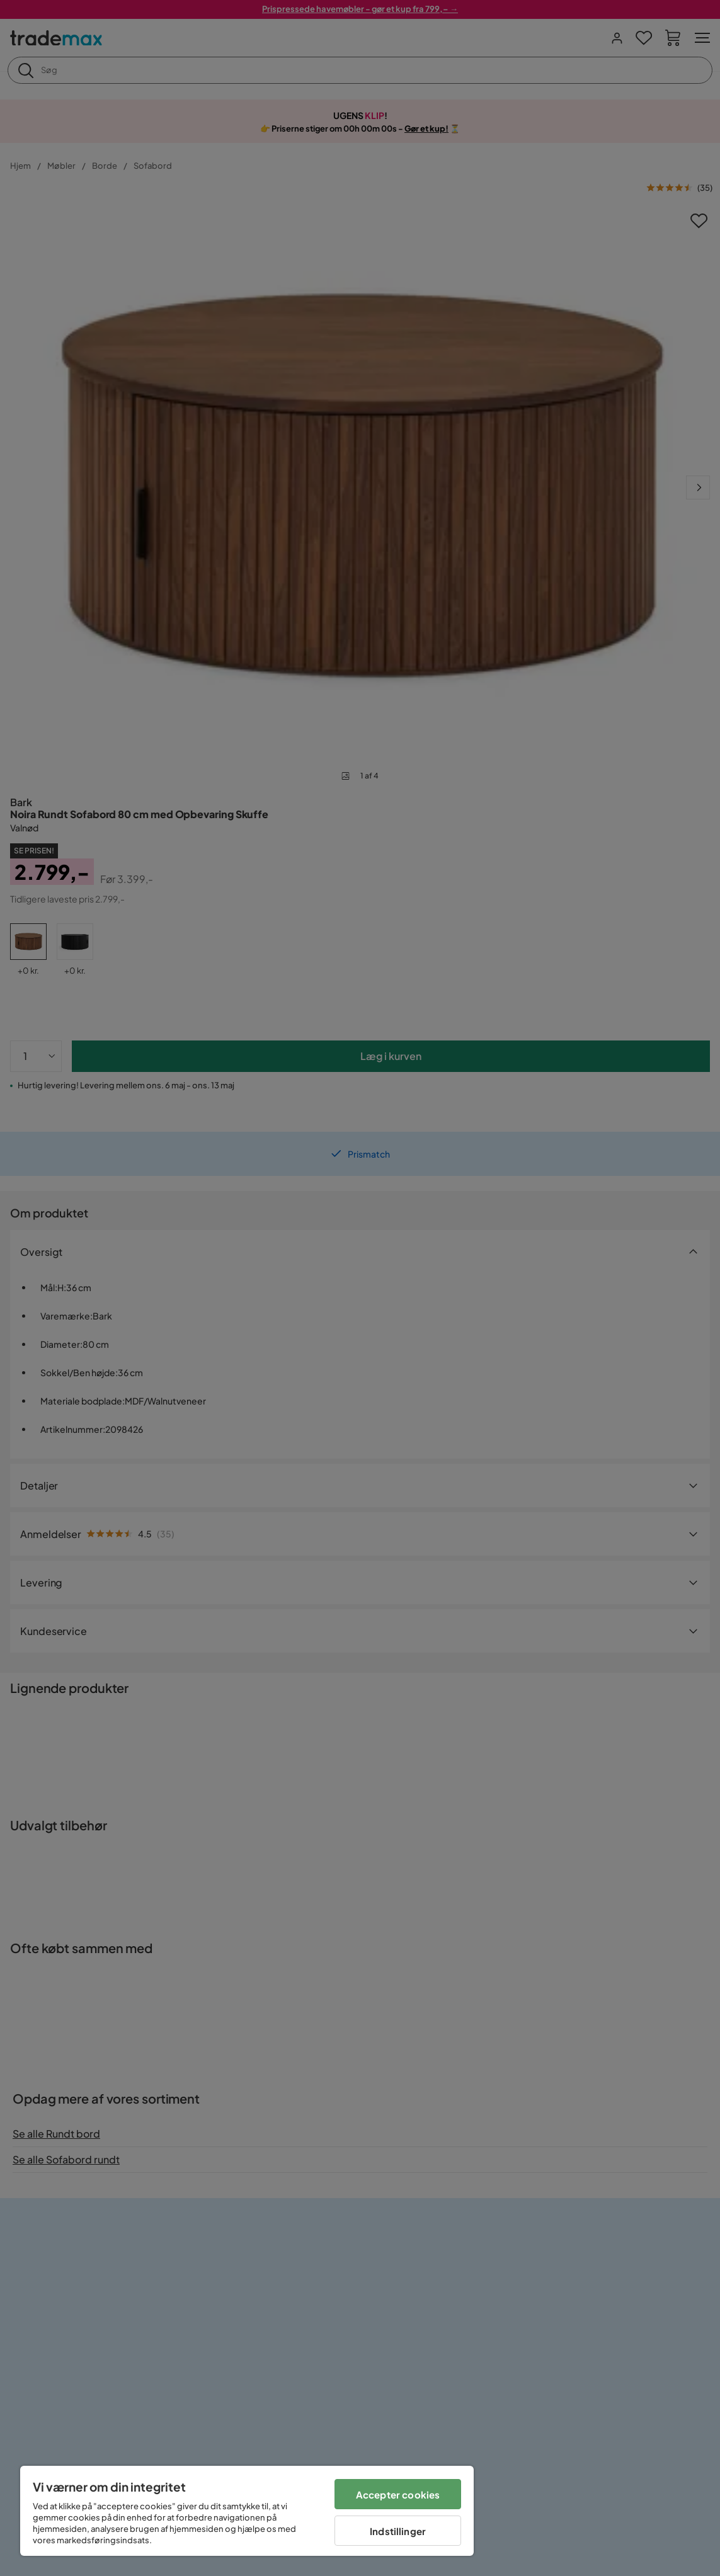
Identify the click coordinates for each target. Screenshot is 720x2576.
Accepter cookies (398, 2494)
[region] (247, 2511)
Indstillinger (398, 2531)
